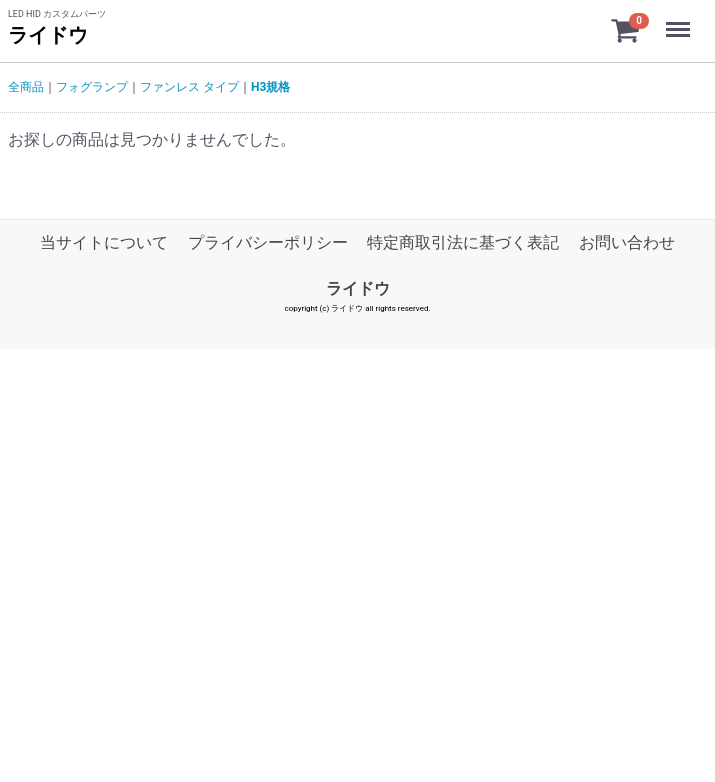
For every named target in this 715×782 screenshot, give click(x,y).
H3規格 (270, 87)
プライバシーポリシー (268, 242)
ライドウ (48, 35)
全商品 (26, 87)
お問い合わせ (627, 242)
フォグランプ (92, 87)
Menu (680, 20)
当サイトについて (104, 242)
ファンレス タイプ (189, 87)
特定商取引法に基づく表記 (463, 242)
